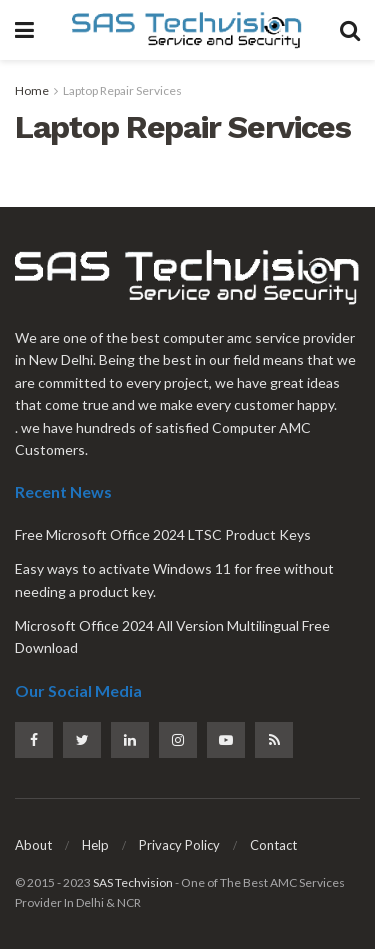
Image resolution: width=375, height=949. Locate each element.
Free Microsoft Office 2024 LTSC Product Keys (163, 534)
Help (95, 845)
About (33, 845)
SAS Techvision (133, 882)
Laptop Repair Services (122, 90)
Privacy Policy (179, 845)
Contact (273, 845)
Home (32, 90)
